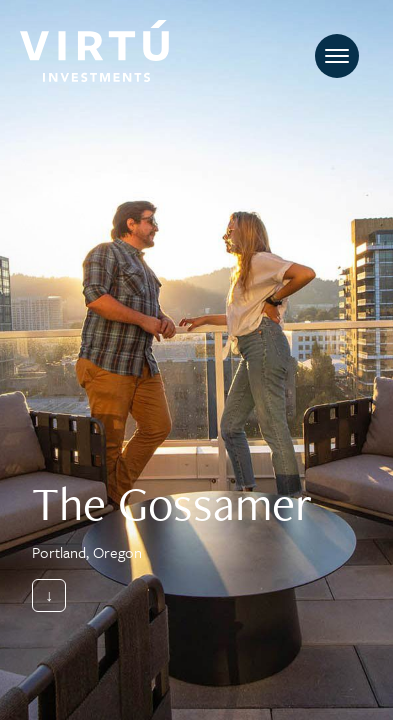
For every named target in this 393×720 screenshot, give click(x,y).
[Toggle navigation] (337, 56)
